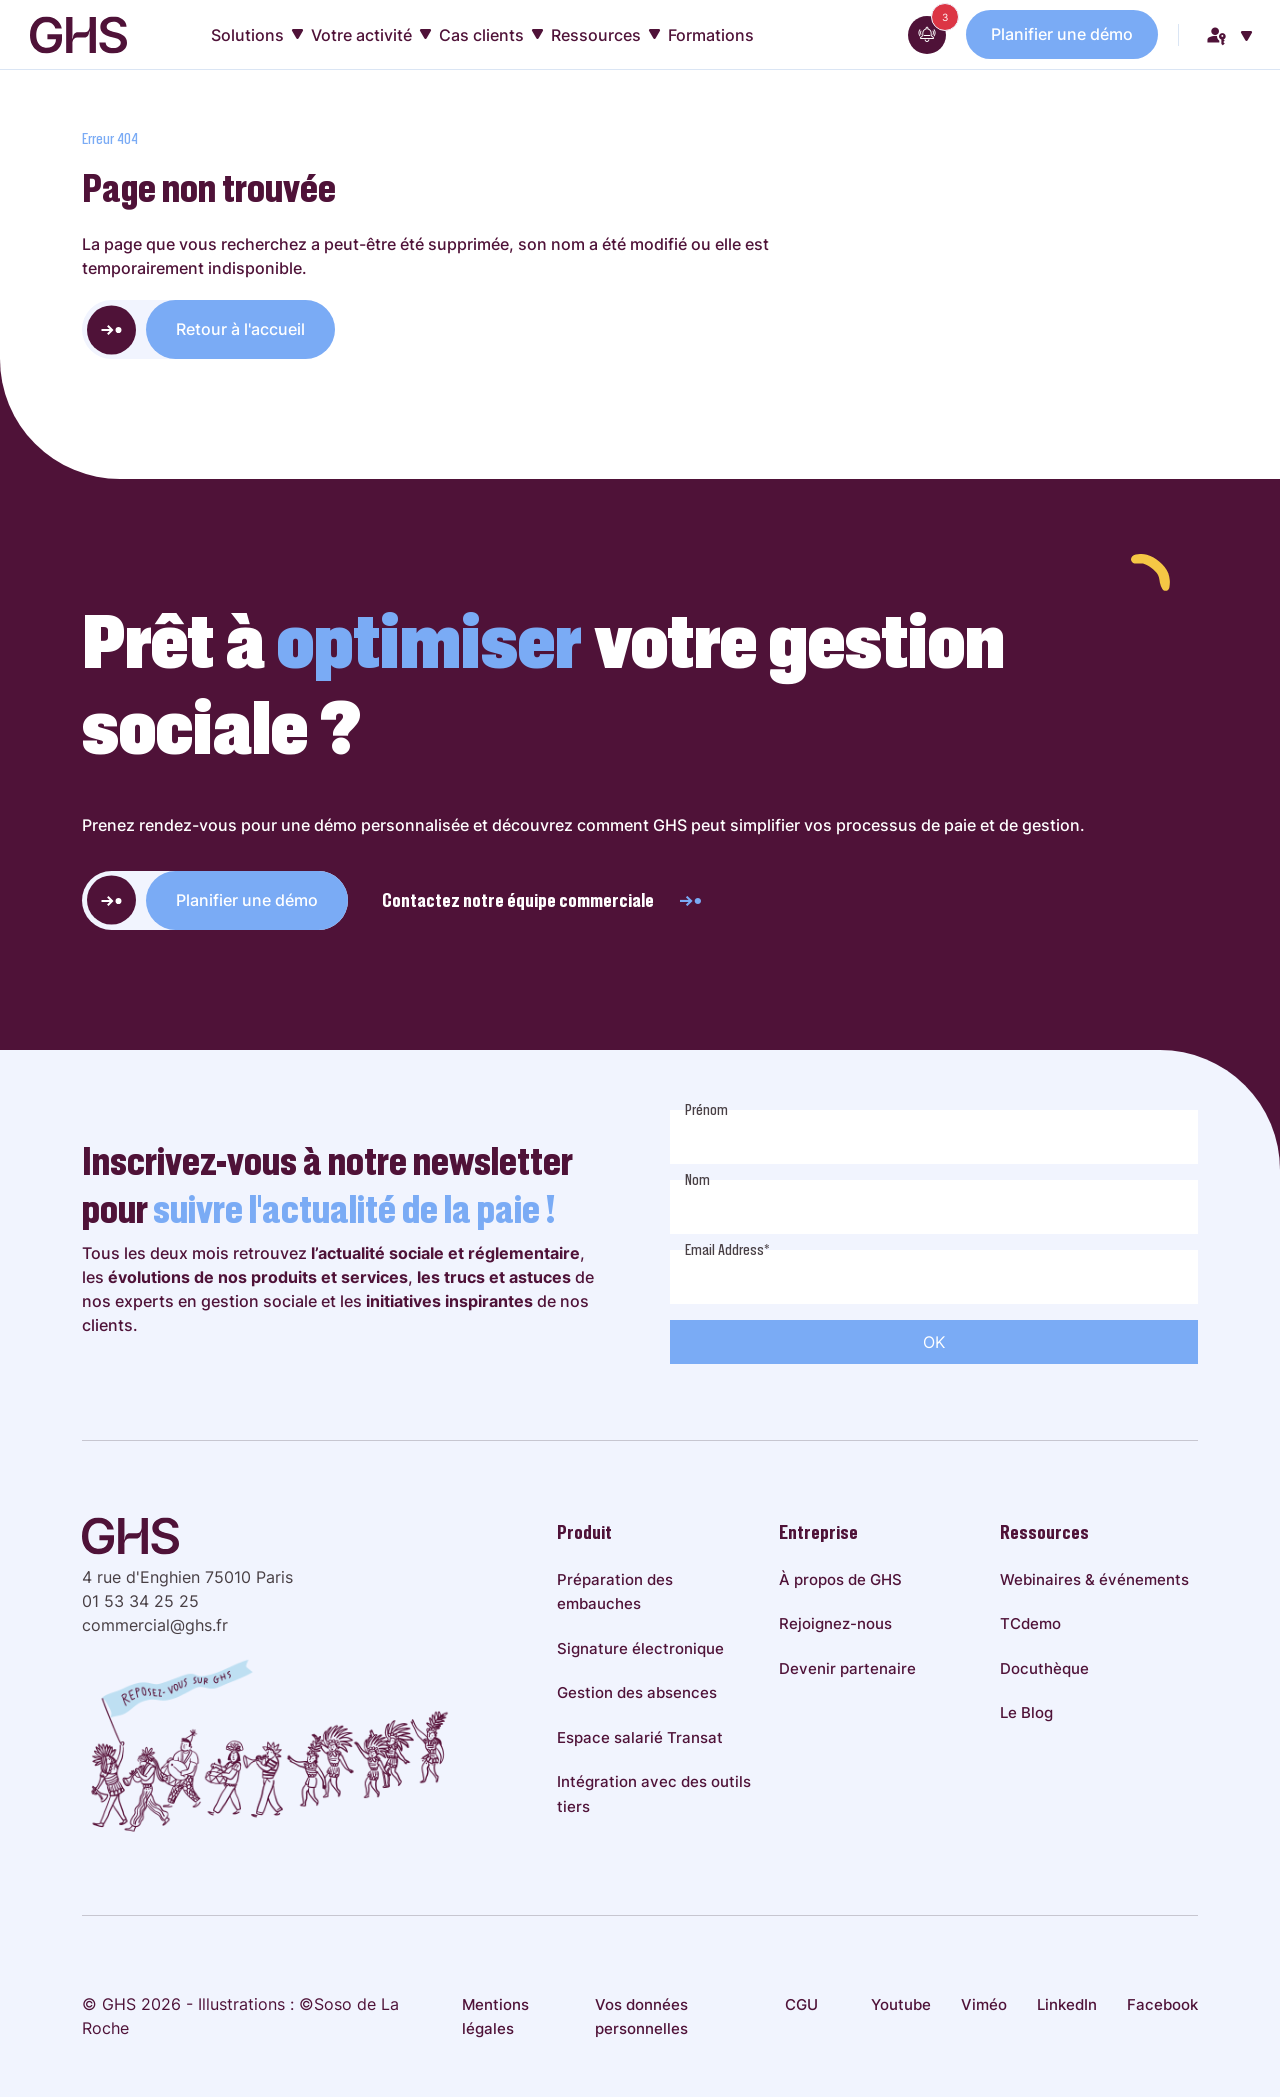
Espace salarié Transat (640, 1737)
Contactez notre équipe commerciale (543, 900)
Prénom (706, 1110)
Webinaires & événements (1094, 1579)
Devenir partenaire (847, 1668)
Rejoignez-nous (835, 1623)
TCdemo (1030, 1623)
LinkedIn (1067, 2004)
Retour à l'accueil (240, 329)
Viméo (984, 2004)
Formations (711, 35)
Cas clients (491, 35)
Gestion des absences (637, 1692)
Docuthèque (1044, 1668)
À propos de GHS (840, 1579)
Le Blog (1026, 1712)
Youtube (901, 2004)
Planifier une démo (1062, 34)
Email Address (727, 1250)
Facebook (1162, 2004)
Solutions (257, 35)
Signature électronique (640, 1648)
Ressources (605, 35)
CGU (801, 2004)
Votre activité (371, 35)
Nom (697, 1180)
